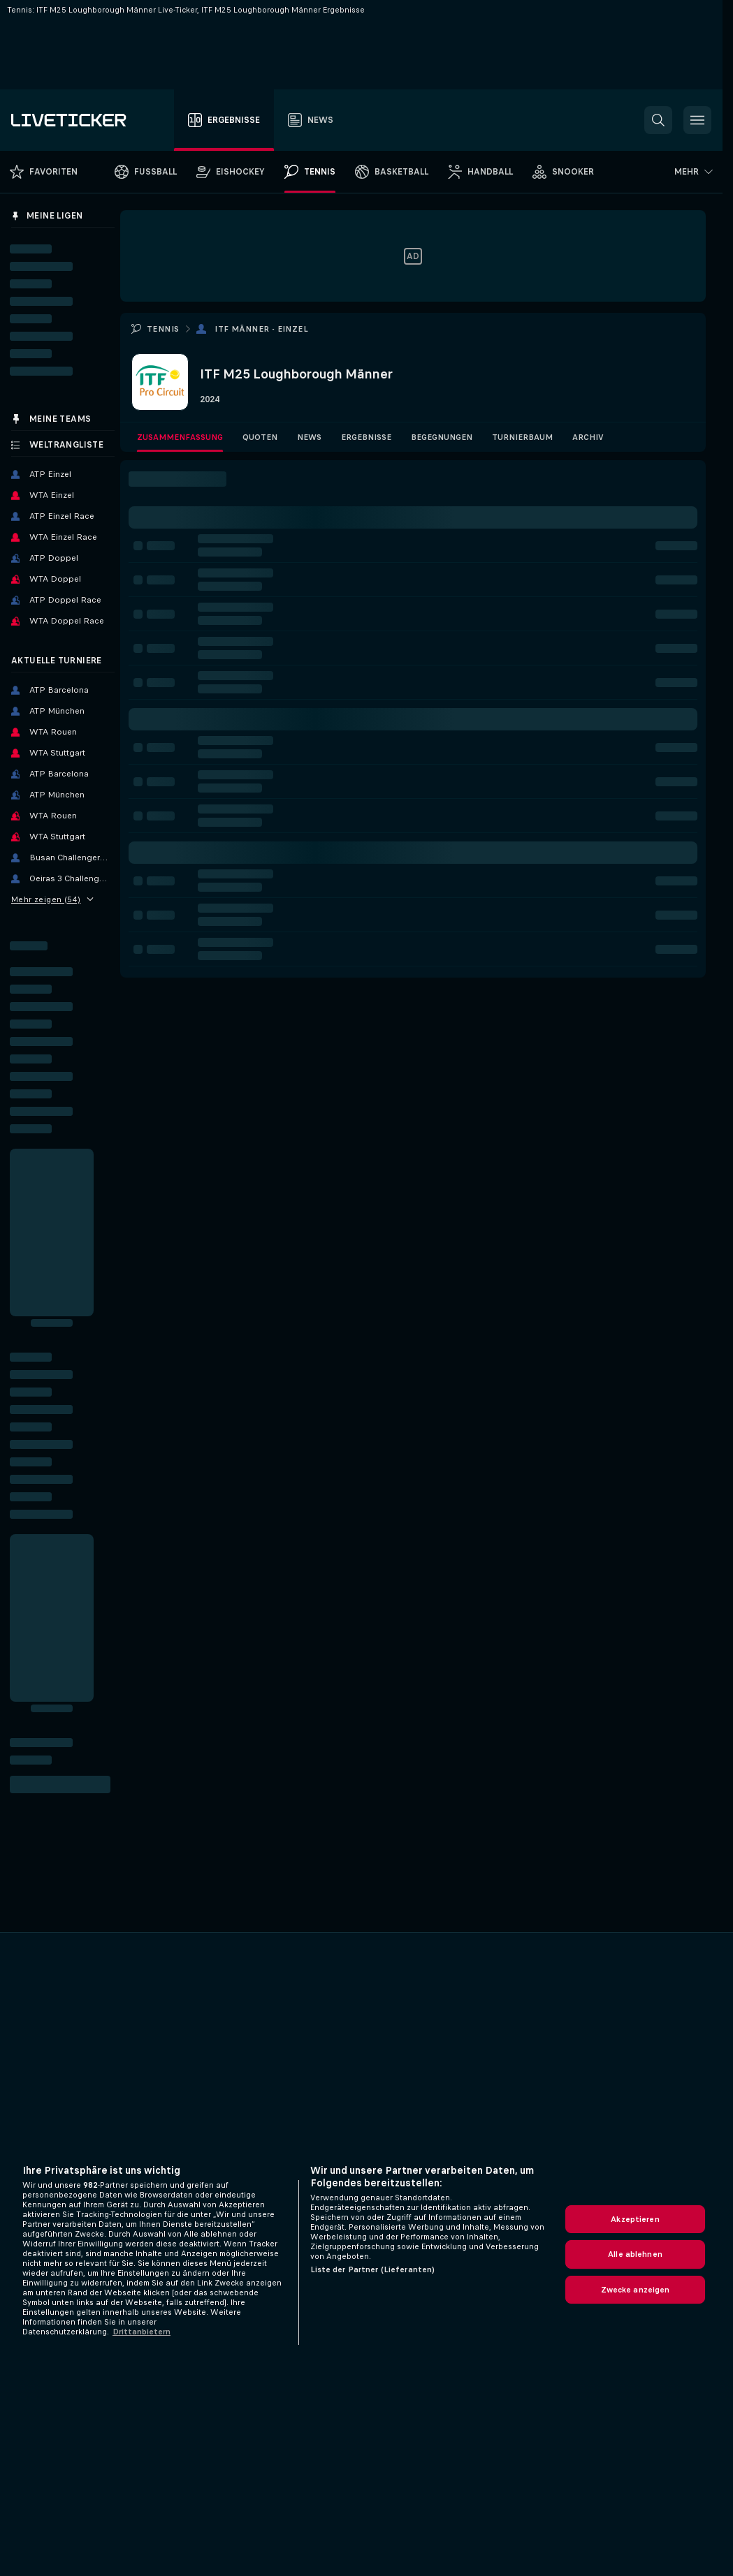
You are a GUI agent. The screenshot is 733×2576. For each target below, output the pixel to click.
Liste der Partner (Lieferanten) (372, 2269)
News (309, 437)
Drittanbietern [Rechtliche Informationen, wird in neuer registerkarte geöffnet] (141, 2331)
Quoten (259, 437)
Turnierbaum (522, 437)
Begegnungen (441, 437)
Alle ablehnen (635, 2254)
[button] (658, 120)
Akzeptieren (635, 2219)
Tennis (163, 329)
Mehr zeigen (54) (52, 899)
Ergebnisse (366, 437)
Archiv (588, 437)
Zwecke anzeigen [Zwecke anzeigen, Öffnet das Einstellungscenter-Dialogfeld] (635, 2290)
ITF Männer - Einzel (261, 329)
